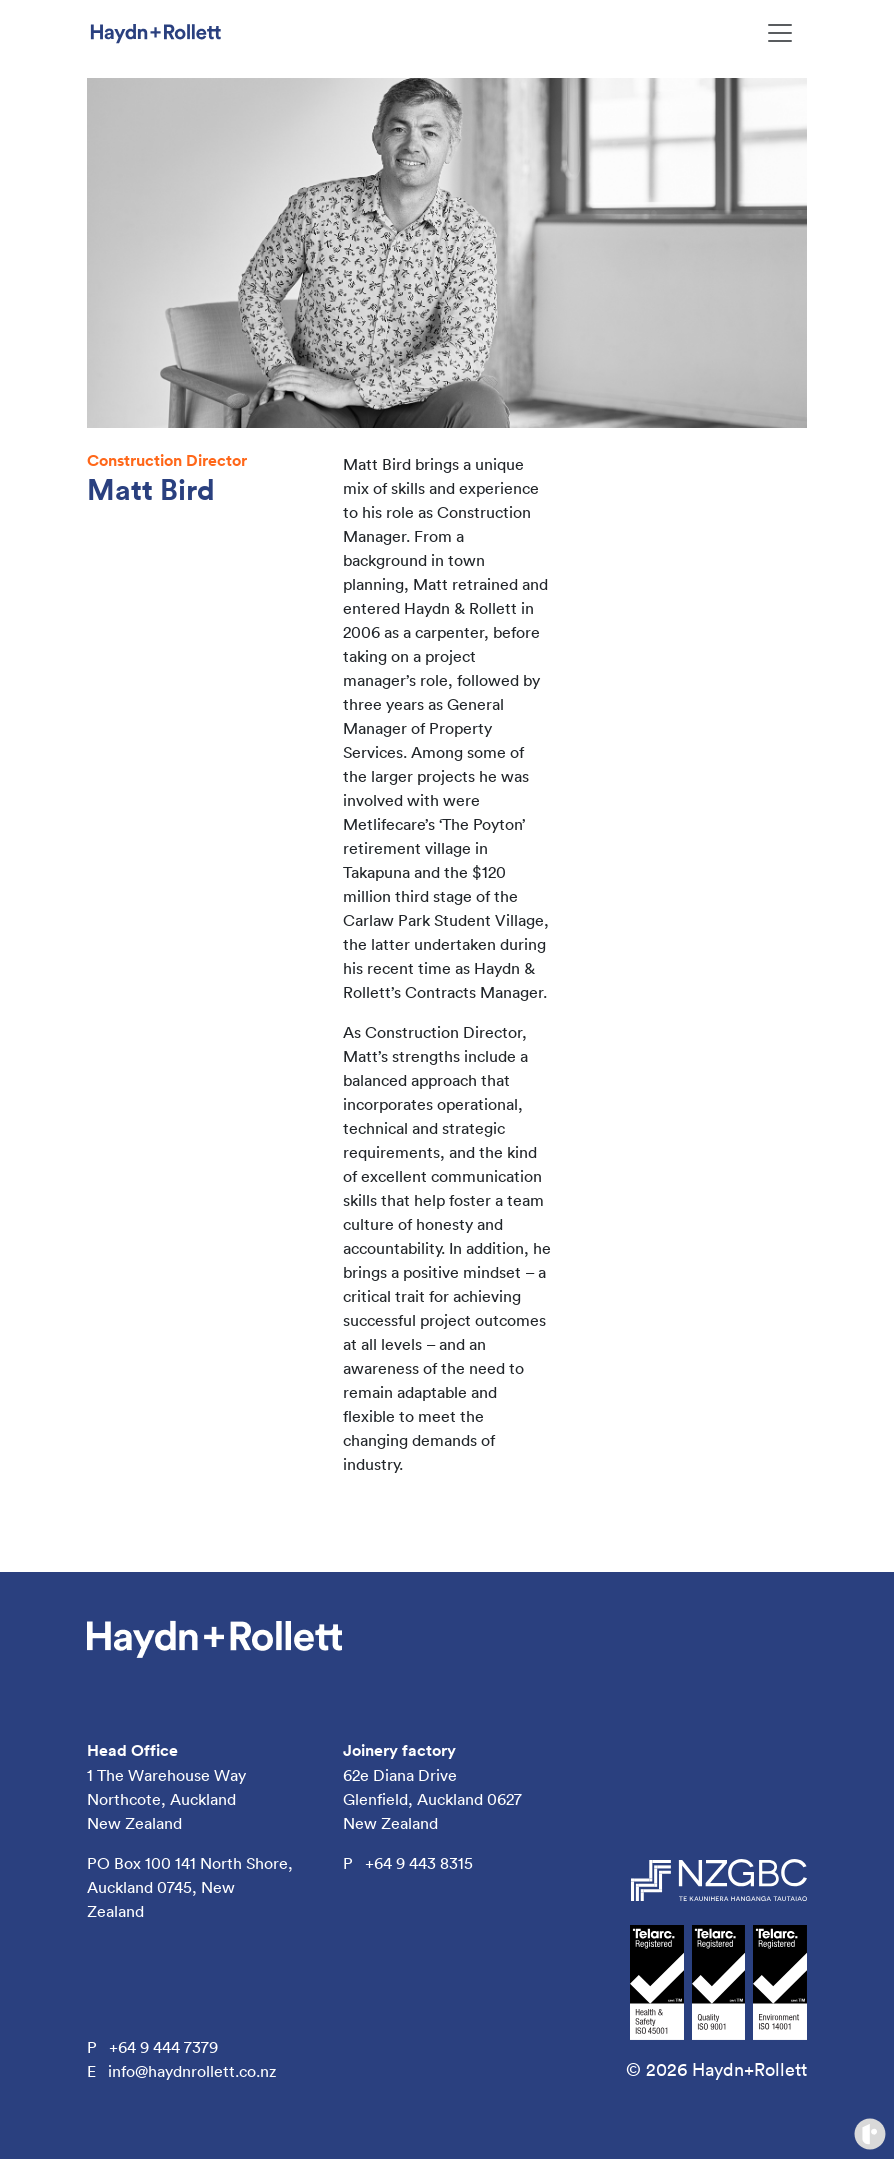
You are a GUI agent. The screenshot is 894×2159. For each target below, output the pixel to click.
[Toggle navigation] (780, 33)
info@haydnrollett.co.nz (192, 2071)
